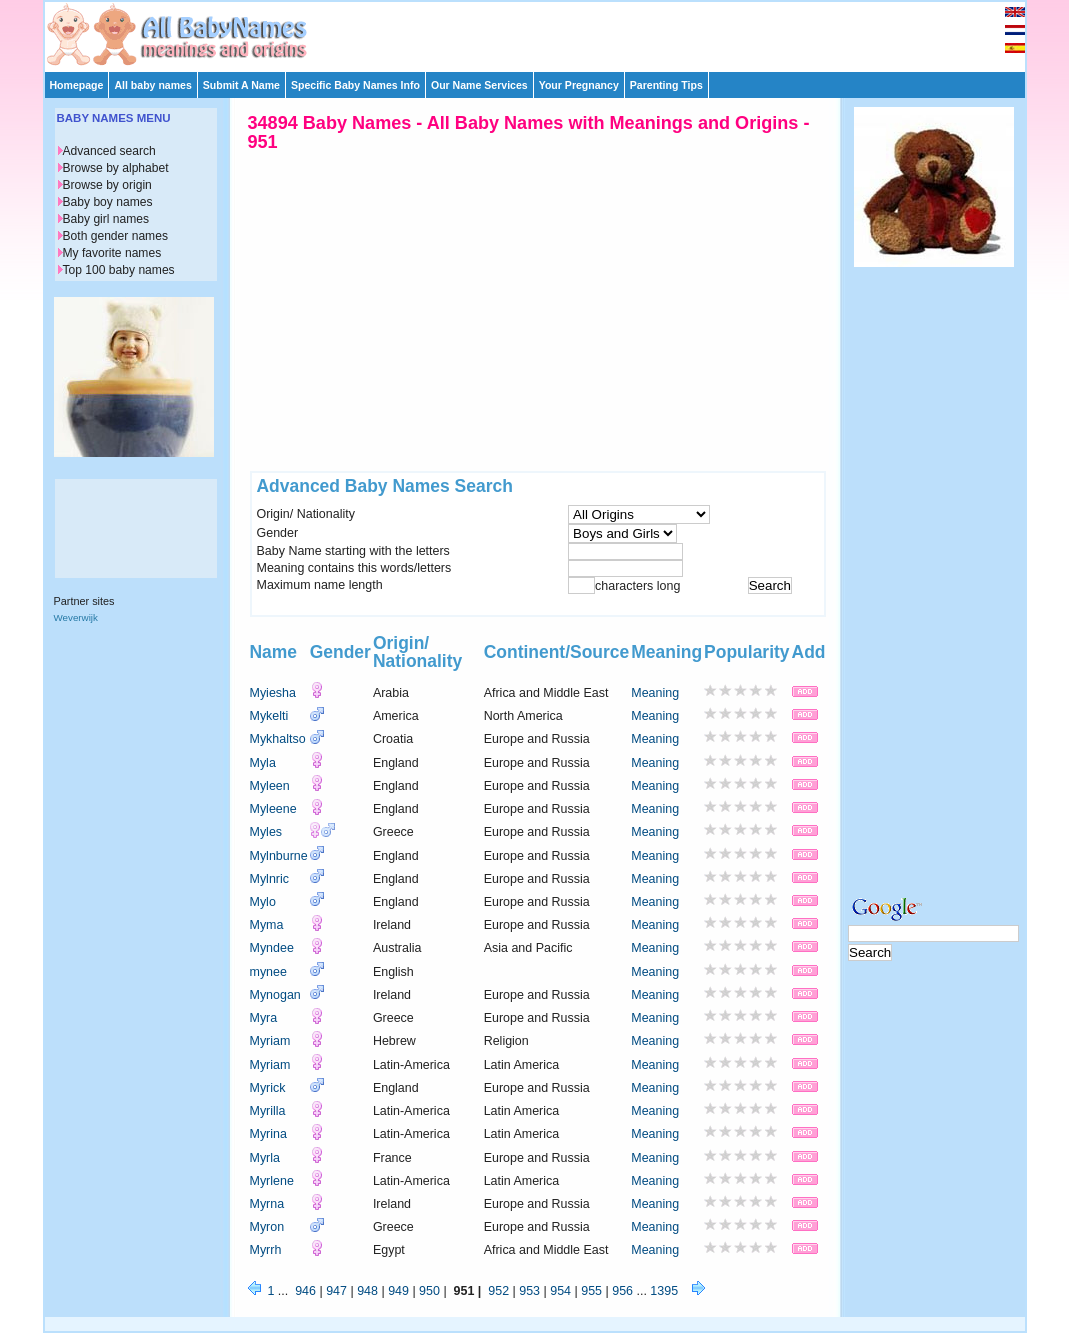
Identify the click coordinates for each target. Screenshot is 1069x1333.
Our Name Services (479, 85)
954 (560, 1291)
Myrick (268, 1088)
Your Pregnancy (579, 85)
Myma (267, 925)
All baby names (152, 85)
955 (591, 1291)
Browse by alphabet (116, 168)
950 (429, 1291)
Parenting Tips (666, 85)
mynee (268, 972)
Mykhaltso (278, 739)
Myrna (267, 1204)
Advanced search (109, 151)
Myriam (270, 1041)
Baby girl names (106, 219)
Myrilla (268, 1111)
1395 (664, 1291)
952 (498, 1291)
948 (367, 1291)
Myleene (273, 809)
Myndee (272, 948)
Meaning (655, 693)
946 (305, 1291)
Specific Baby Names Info (355, 85)
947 (336, 1291)
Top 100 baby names (119, 270)
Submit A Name (241, 85)
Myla (263, 763)
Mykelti (269, 716)
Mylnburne (279, 856)
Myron (267, 1227)
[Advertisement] (544, 32)
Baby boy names (108, 202)
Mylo (263, 902)
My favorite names (112, 253)
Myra (264, 1018)
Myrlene (272, 1181)
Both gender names (115, 236)
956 (622, 1291)
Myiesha (273, 693)
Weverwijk (76, 617)
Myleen (270, 786)
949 (398, 1291)
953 (529, 1291)
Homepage (77, 85)
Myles (266, 832)
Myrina (268, 1134)
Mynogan (275, 995)
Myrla (265, 1158)
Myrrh (266, 1250)
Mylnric (269, 879)
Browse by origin (107, 185)
